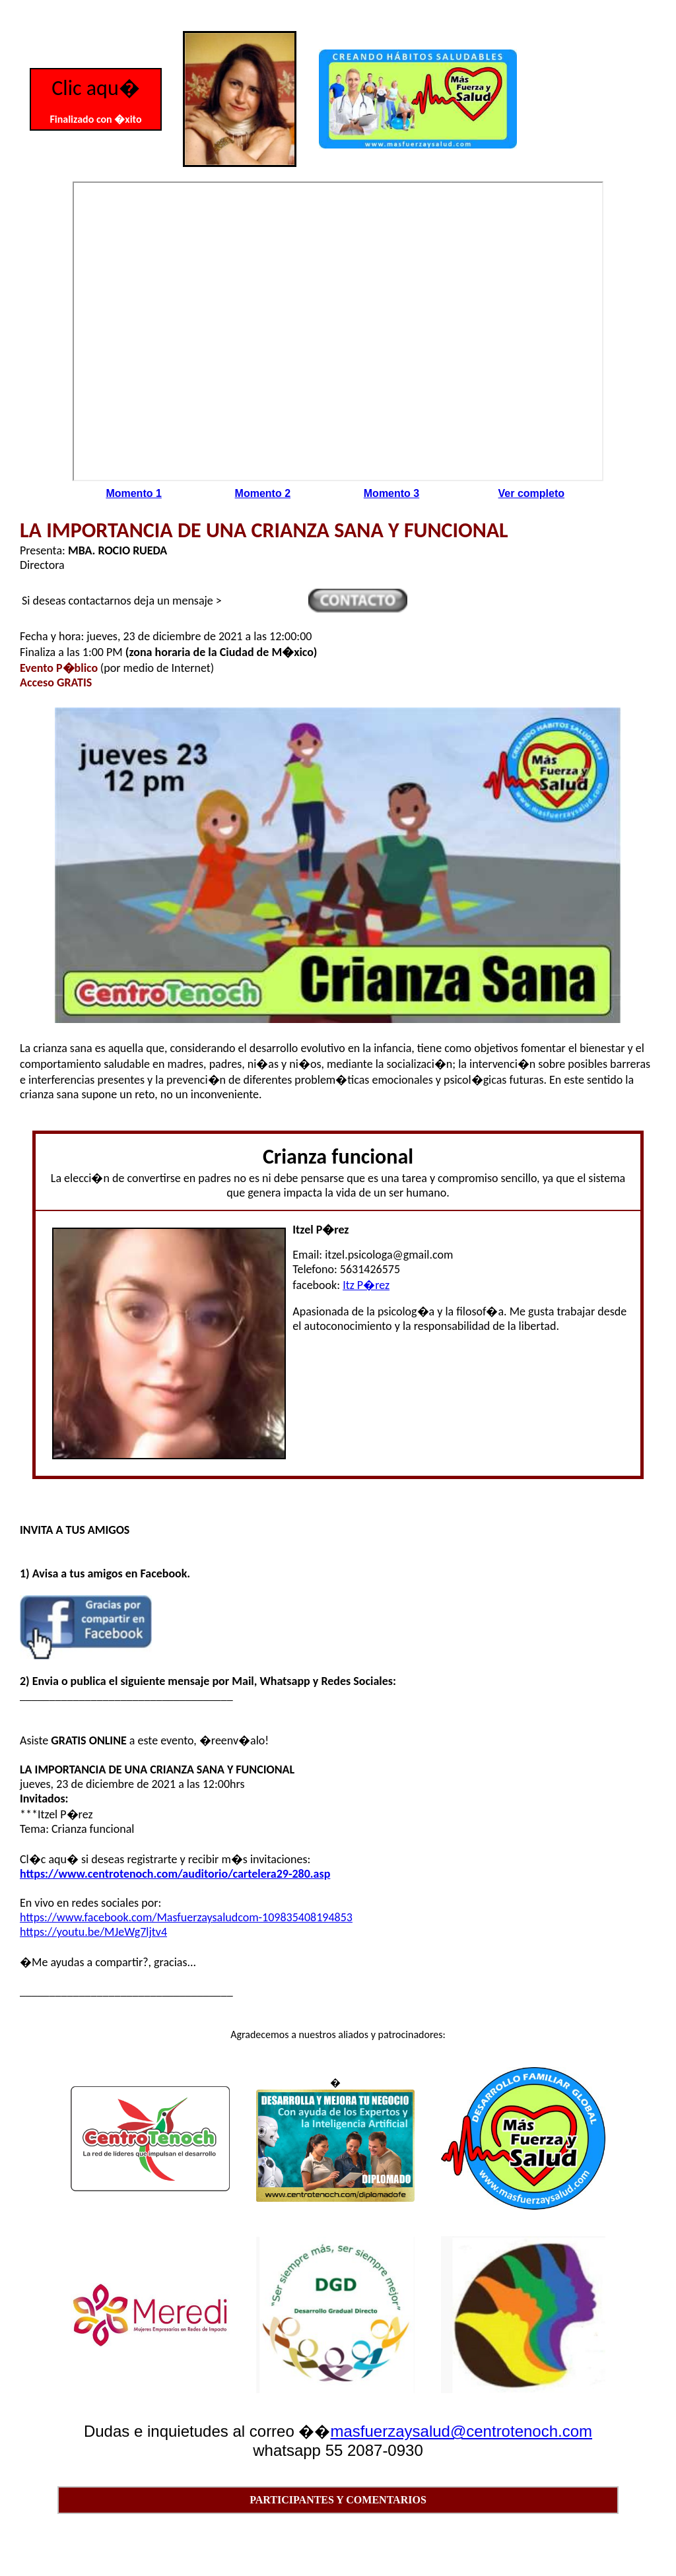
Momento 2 (262, 493)
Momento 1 (133, 493)
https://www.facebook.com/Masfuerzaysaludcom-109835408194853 (186, 1917)
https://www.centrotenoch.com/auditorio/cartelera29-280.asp (175, 1873)
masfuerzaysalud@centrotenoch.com (461, 2431)
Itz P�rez (366, 1285)
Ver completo (531, 493)
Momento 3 (391, 493)
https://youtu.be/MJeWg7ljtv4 (93, 1932)
